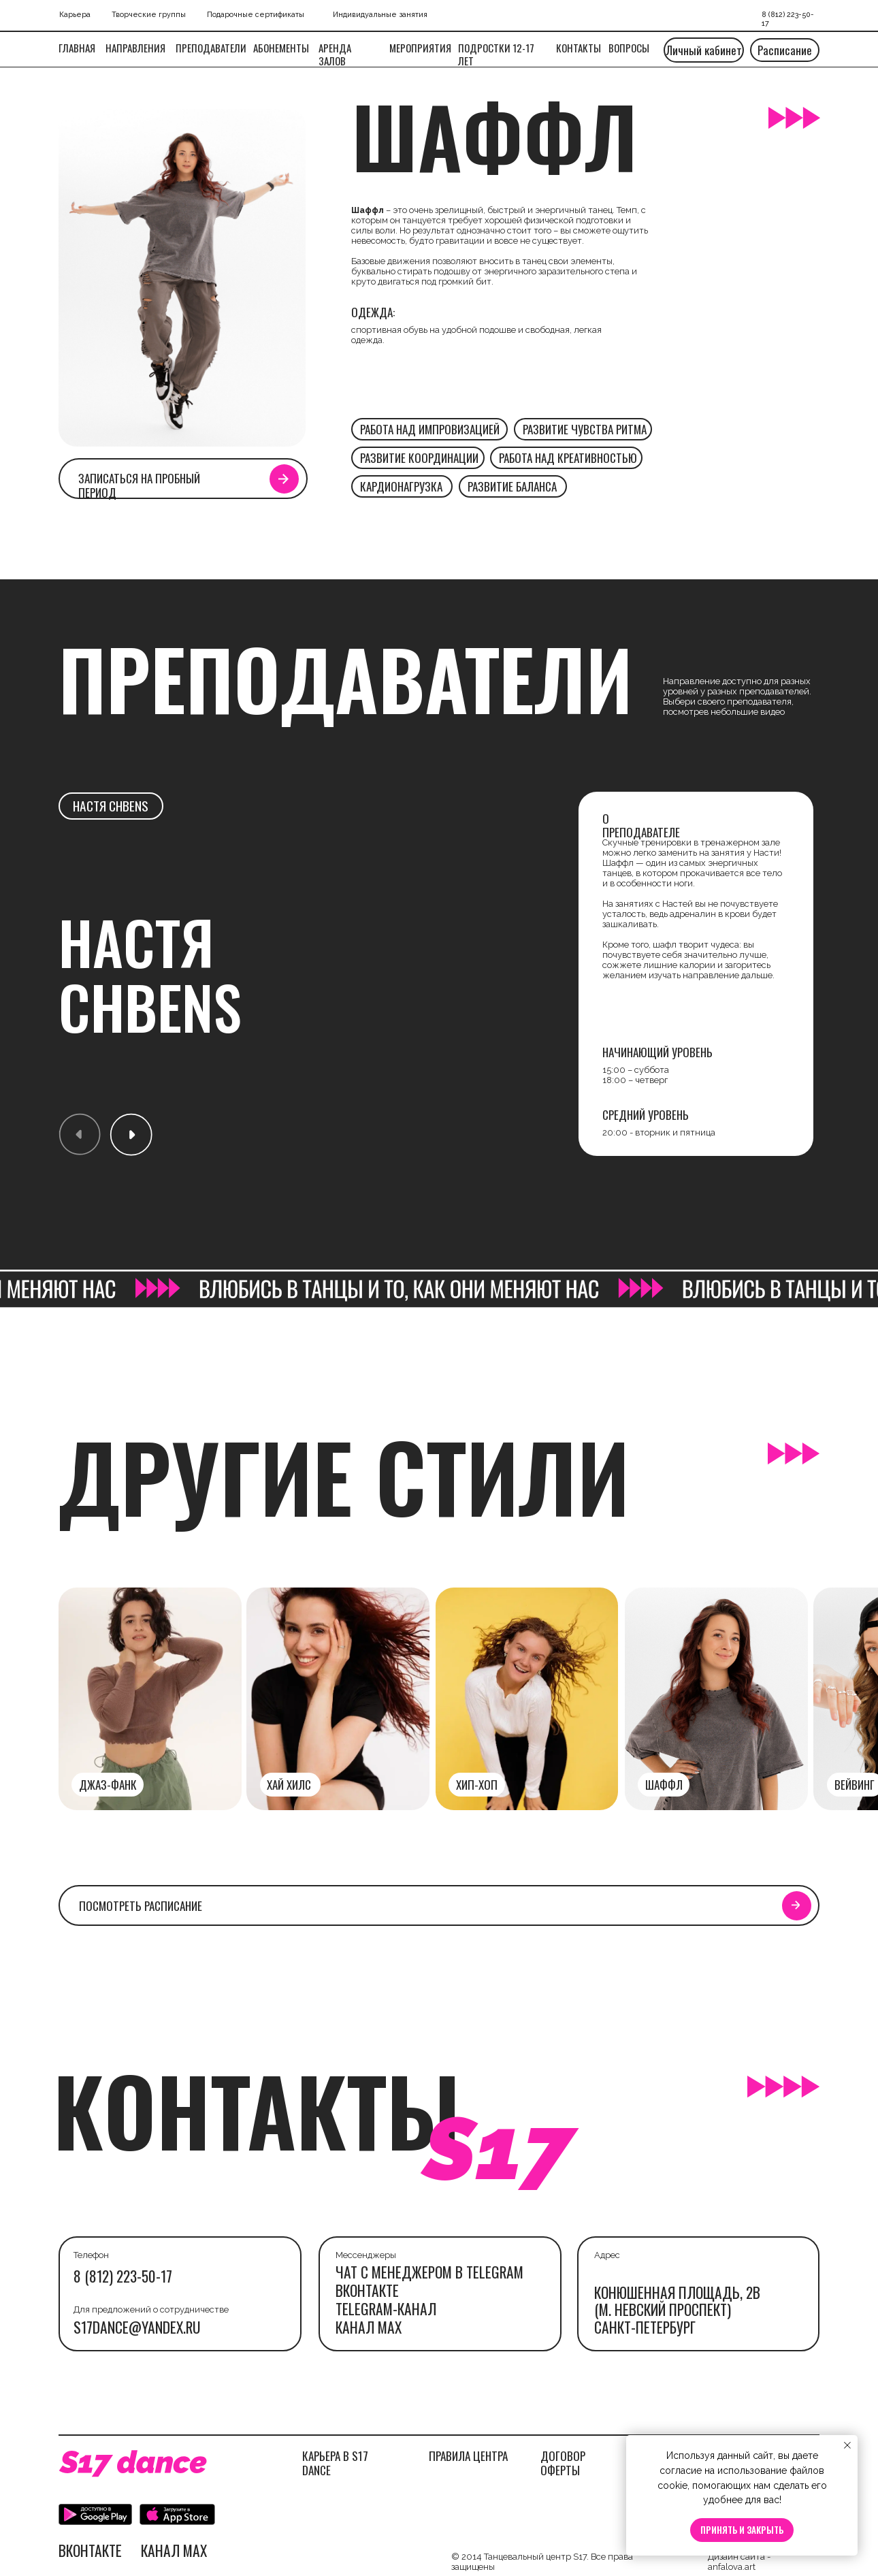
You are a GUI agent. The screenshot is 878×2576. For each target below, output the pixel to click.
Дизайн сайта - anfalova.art (739, 2561)
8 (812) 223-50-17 (123, 2276)
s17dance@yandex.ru (137, 2327)
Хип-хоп (477, 1784)
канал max (369, 2327)
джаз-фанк (108, 1784)
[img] (716, 1699)
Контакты (578, 47)
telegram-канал (386, 2308)
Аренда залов (335, 53)
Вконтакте (367, 2290)
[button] (283, 479)
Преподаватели (211, 47)
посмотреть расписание (140, 1905)
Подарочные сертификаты (255, 14)
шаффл (664, 1784)
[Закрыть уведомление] (847, 2445)
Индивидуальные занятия (380, 14)
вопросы (628, 47)
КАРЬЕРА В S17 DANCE (335, 2462)
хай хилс (289, 1784)
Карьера (75, 14)
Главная (77, 47)
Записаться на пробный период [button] (139, 484)
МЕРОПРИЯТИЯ (420, 47)
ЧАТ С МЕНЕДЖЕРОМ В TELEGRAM (429, 2272)
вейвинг (854, 1784)
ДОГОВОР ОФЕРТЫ (562, 2462)
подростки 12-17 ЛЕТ (496, 53)
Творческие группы (149, 14)
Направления (135, 47)
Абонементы (281, 47)
